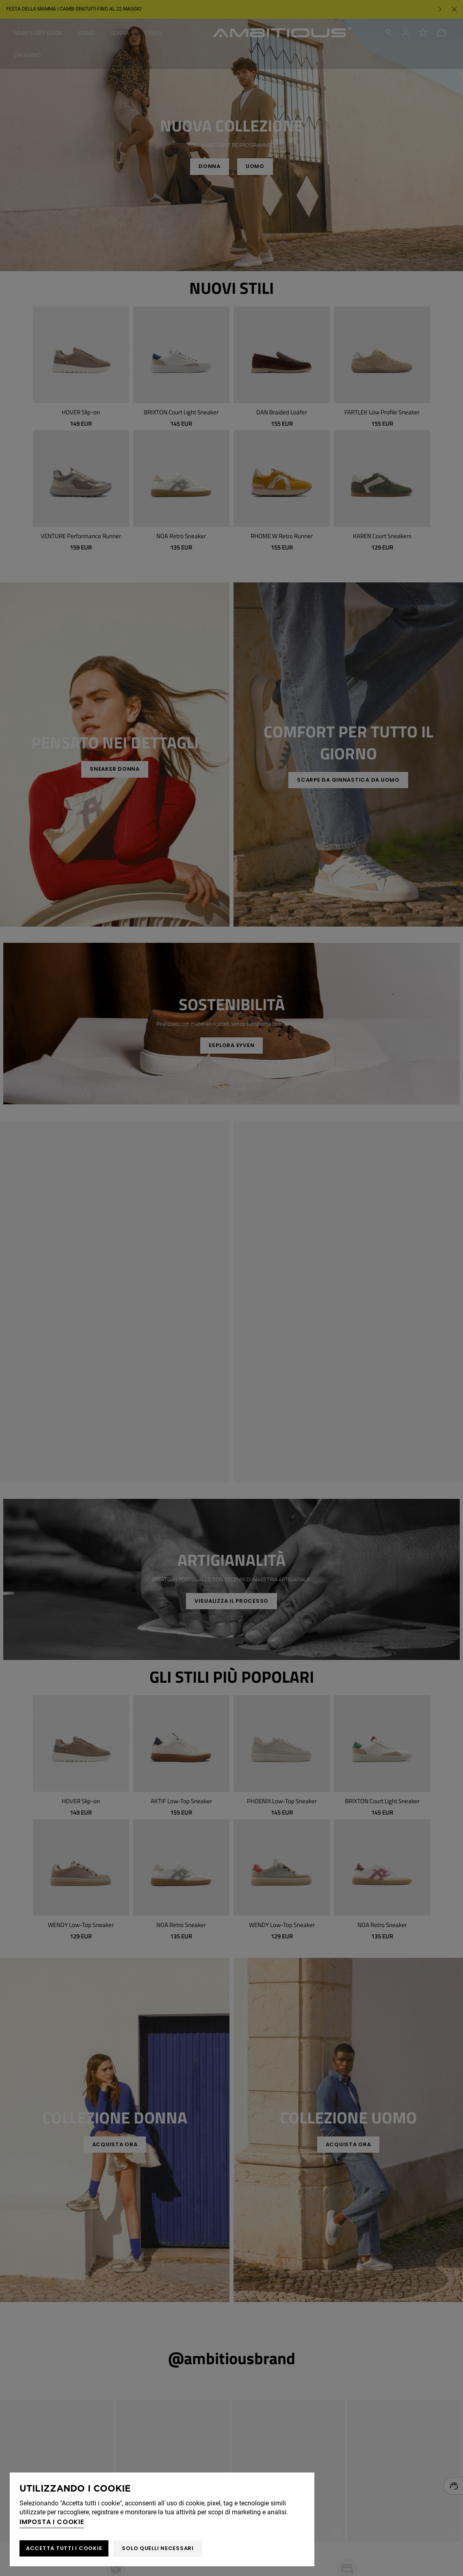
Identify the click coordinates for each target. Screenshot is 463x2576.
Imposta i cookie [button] (51, 2521)
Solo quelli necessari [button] (158, 2548)
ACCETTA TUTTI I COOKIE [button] (64, 2548)
